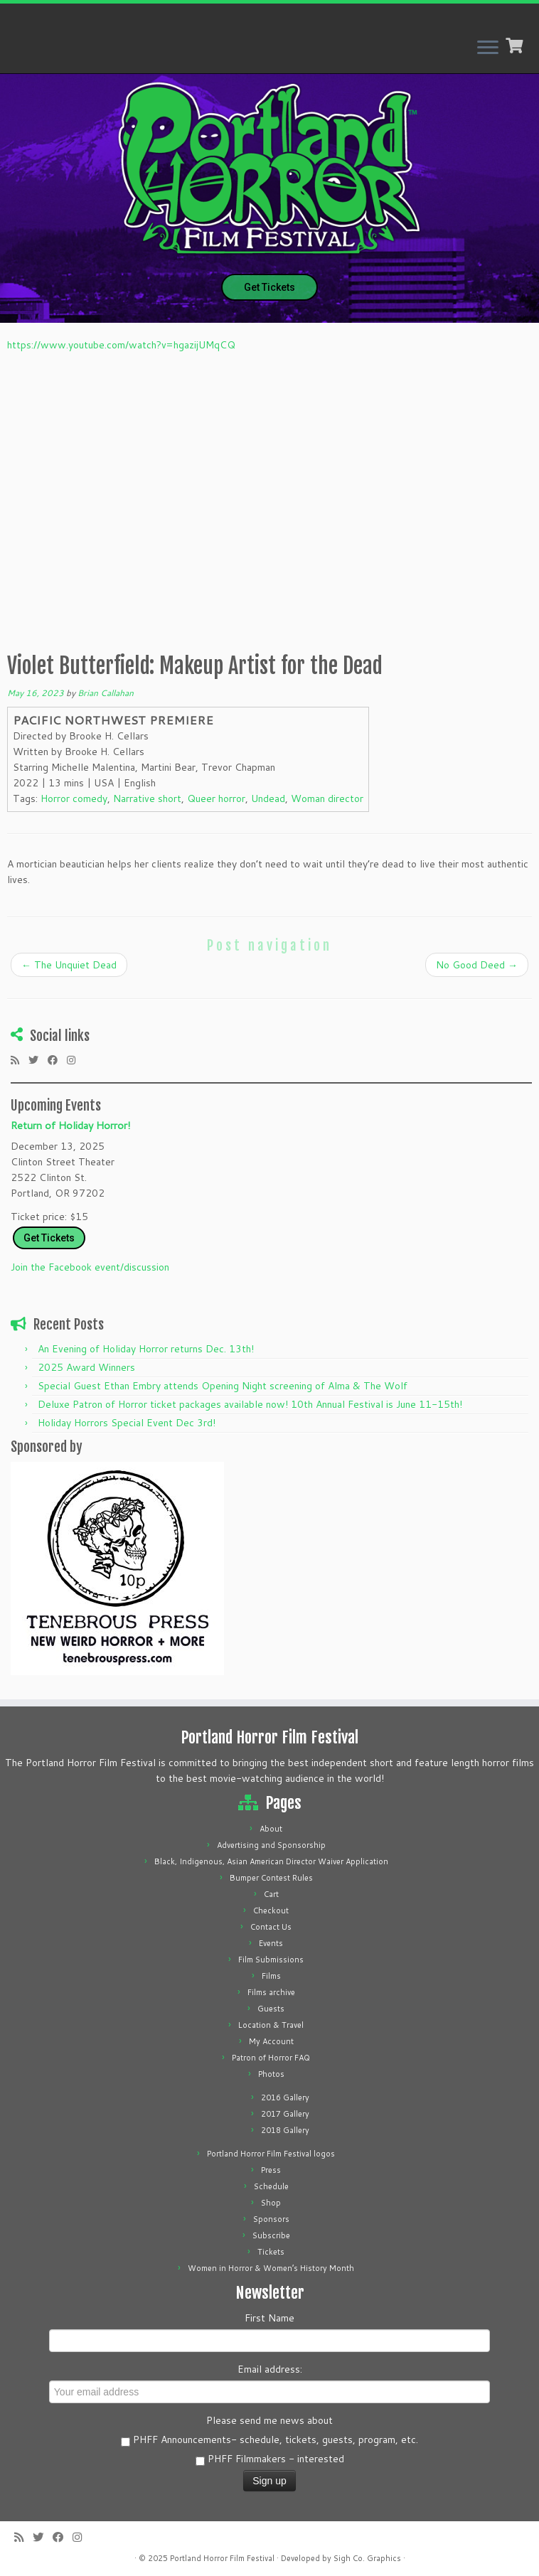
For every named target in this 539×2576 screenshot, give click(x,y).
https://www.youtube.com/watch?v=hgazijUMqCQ (121, 345)
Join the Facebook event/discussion (90, 1267)
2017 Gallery (285, 2114)
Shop (271, 2202)
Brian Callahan (106, 693)
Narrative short (147, 798)
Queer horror (216, 798)
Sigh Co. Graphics (367, 2558)
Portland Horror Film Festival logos (271, 2153)
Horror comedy (74, 798)
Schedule (271, 2186)
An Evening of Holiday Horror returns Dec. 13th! (146, 1349)
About (271, 1828)
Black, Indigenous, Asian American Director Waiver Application (271, 1861)
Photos (271, 2074)
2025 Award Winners (86, 1367)
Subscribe (271, 2235)
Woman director (327, 798)
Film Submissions (271, 1959)
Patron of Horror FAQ (271, 2057)
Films (271, 1976)
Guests (270, 2008)
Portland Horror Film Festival (222, 2558)
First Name (269, 2318)
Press (271, 2170)
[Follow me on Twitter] (38, 1060)
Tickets (270, 2251)
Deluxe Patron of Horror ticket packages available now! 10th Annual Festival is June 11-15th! (250, 1404)
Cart (271, 1894)
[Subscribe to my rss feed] (19, 1060)
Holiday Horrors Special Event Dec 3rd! (126, 1423)
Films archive (271, 1992)
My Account (271, 2041)
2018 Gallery (285, 2130)
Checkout (271, 1910)
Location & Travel (271, 2025)
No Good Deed (477, 965)
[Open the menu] (487, 48)
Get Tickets (269, 287)
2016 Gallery (285, 2097)
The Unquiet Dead (69, 965)
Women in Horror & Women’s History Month (271, 2268)
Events (271, 1943)
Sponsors (271, 2219)
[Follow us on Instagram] (76, 1060)
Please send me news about (269, 2420)
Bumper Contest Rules (271, 1877)
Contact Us (271, 1927)
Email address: (270, 2369)
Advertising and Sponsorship (271, 1845)
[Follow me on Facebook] (57, 1060)
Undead (268, 798)
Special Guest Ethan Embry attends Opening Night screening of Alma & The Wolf (222, 1386)
